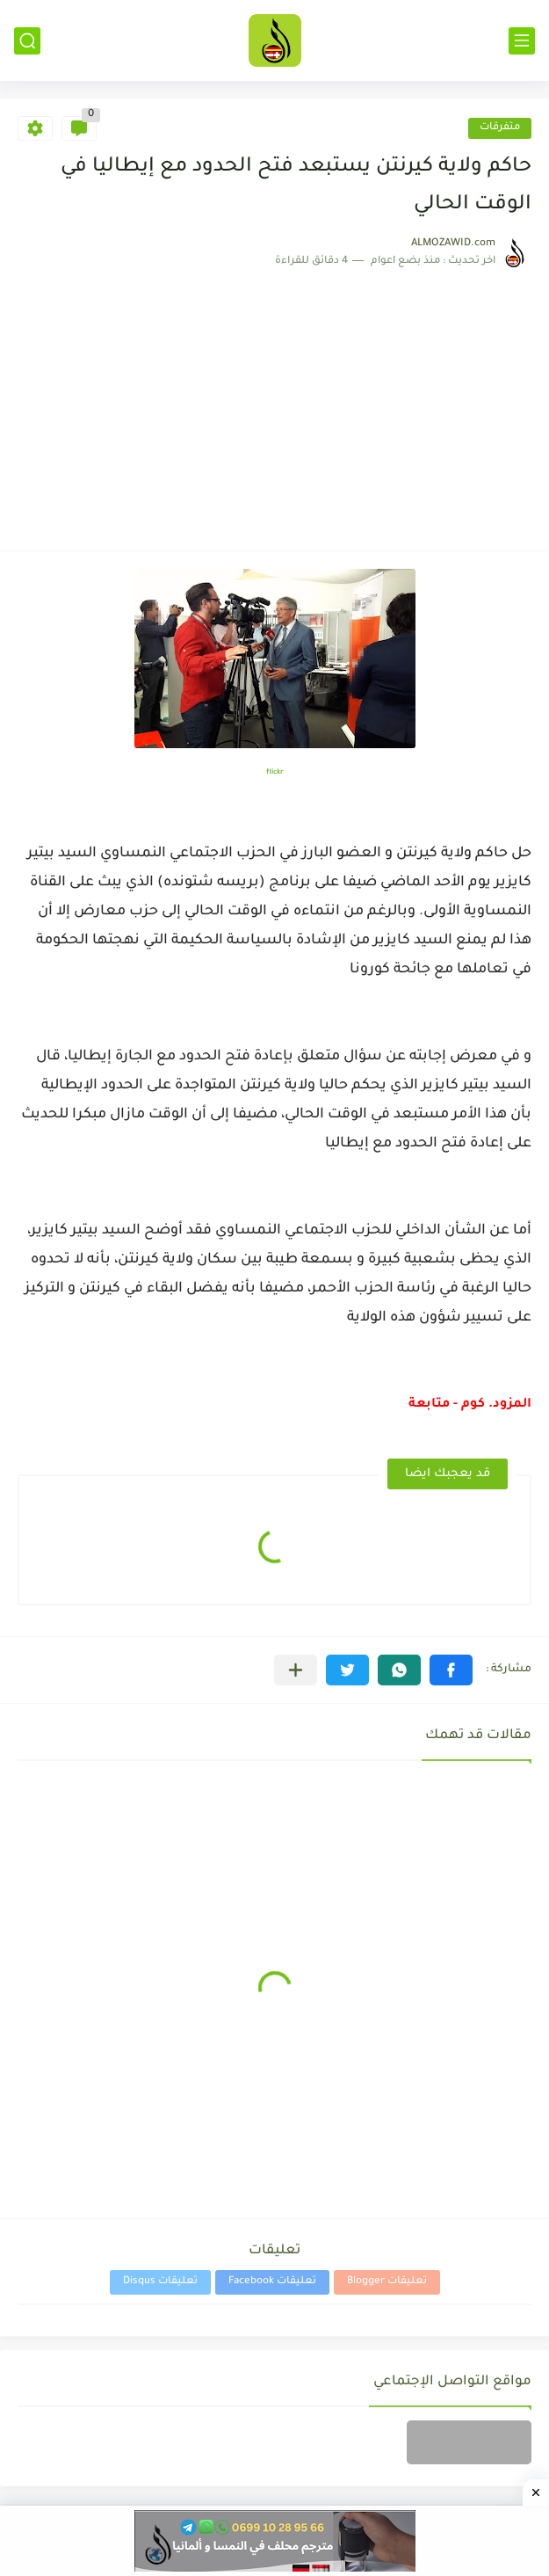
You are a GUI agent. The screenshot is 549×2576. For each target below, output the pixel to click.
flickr (275, 772)
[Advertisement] (274, 401)
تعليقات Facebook (272, 2282)
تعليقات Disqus (160, 2282)
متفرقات (500, 128)
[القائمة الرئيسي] (522, 41)
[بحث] (27, 41)
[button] (451, 1670)
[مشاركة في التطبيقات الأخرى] (295, 1670)
